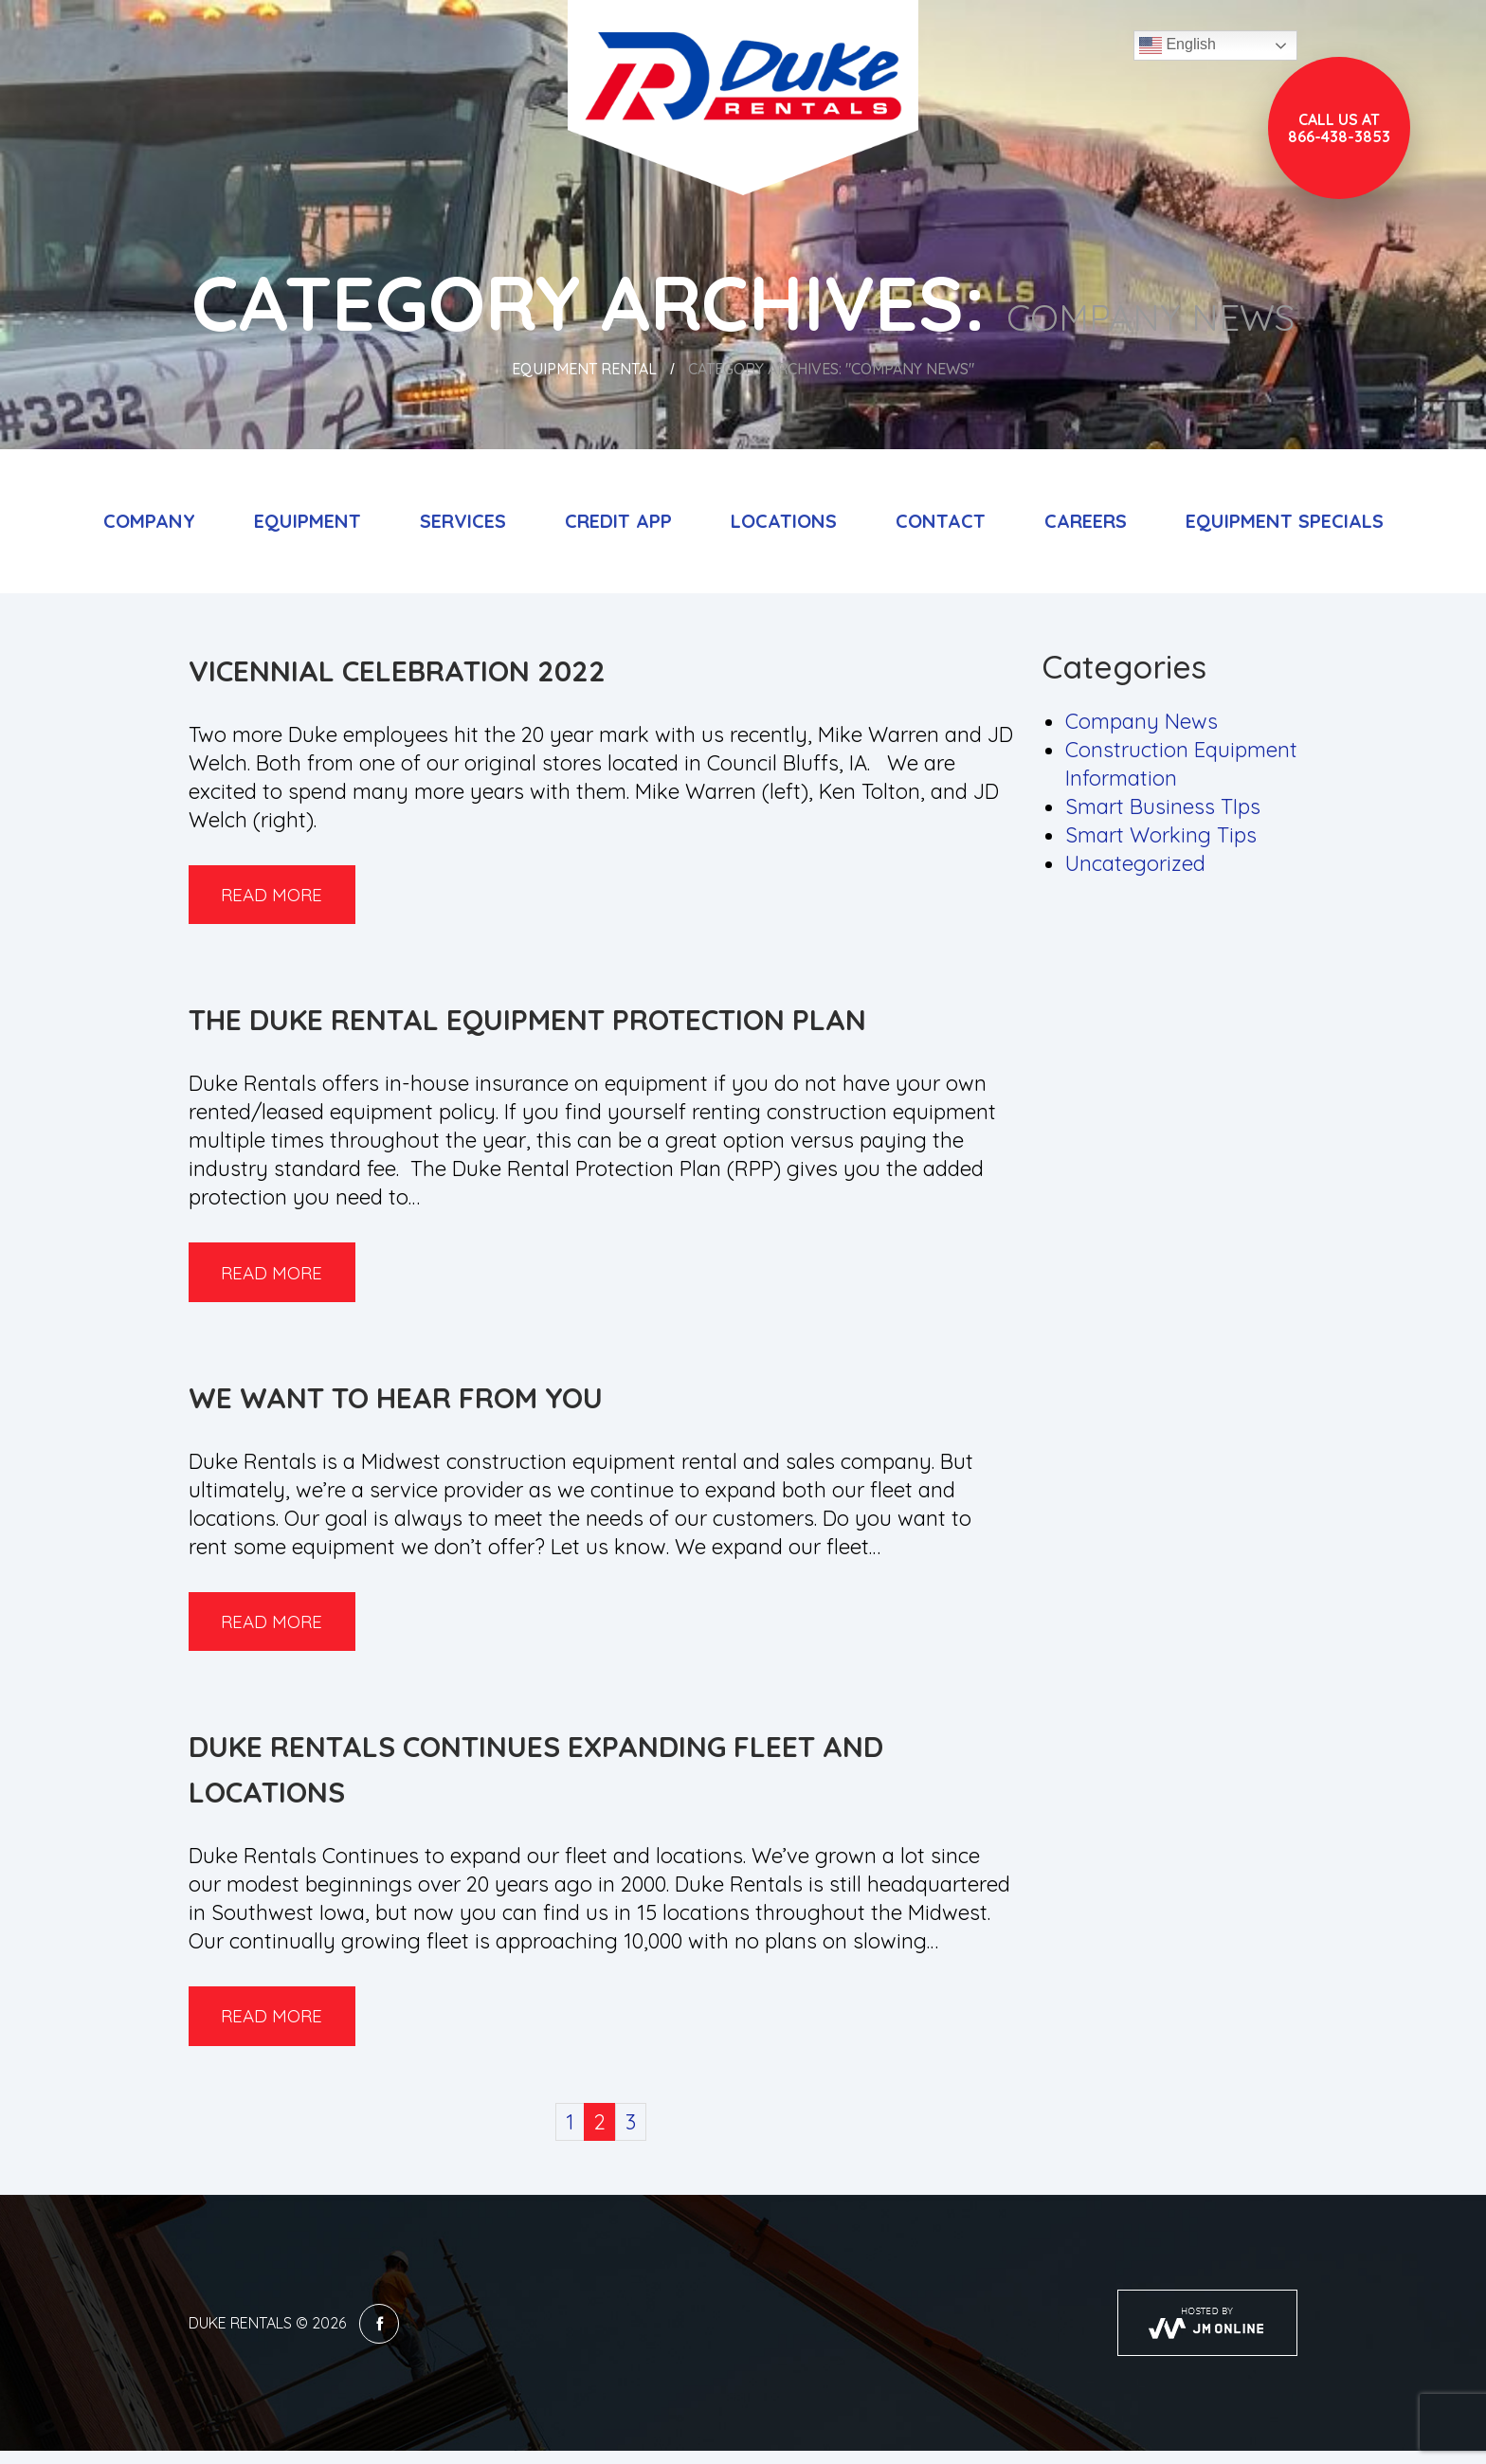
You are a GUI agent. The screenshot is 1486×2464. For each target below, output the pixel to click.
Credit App (618, 521)
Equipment (307, 521)
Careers (1085, 521)
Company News (1141, 721)
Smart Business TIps (1162, 806)
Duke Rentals (240, 2336)
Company (149, 521)
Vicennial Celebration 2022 (397, 671)
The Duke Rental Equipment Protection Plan (527, 1024)
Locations (784, 521)
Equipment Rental (584, 368)
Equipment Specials (1285, 521)
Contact (941, 521)
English (1177, 45)
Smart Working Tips (1161, 835)
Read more (281, 896)
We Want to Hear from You (396, 1404)
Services (463, 521)
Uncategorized (1135, 863)
